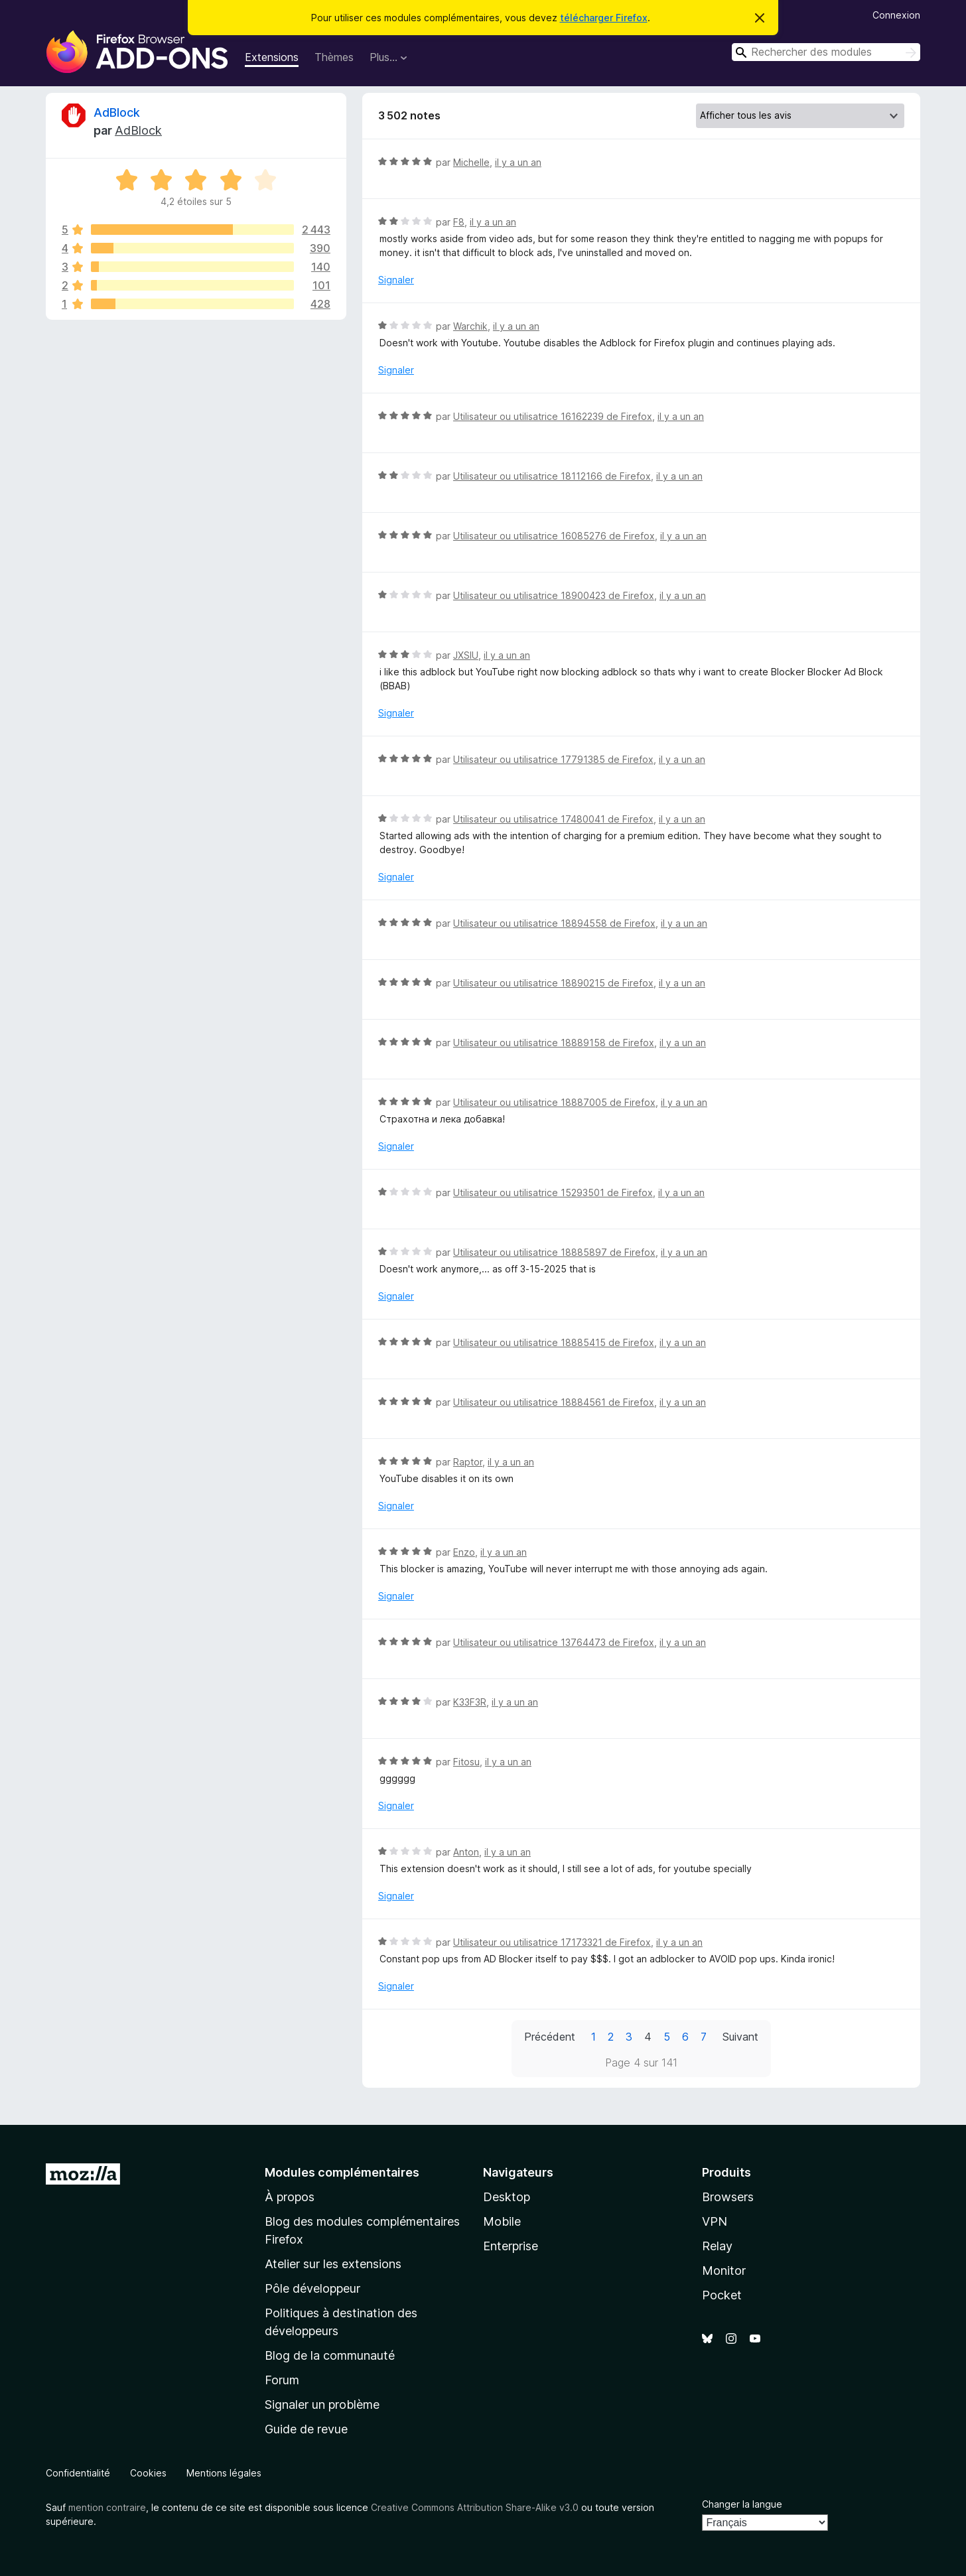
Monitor (724, 2270)
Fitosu (466, 1761)
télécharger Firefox (604, 17)
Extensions (272, 57)
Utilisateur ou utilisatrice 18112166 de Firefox (552, 476)
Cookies (148, 2472)
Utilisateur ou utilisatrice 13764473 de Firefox (553, 1642)
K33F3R (469, 1702)
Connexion (896, 15)
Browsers (728, 2197)
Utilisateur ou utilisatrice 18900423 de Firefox (553, 595)
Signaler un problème (322, 2404)
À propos (289, 2197)
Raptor (467, 1461)
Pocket (722, 2295)
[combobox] (826, 52)
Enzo (464, 1552)
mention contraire (107, 2507)
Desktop (506, 2197)
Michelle (471, 162)
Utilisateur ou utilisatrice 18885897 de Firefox (554, 1252)
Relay (717, 2246)
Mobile (502, 2221)
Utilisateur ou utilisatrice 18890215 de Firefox (553, 982)
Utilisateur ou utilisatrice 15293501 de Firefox (553, 1192)
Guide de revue (306, 2429)
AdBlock (117, 112)
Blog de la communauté (330, 2355)
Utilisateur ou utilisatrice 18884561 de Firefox (553, 1402)
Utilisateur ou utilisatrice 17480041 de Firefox (553, 819)
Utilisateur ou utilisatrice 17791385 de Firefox (553, 759)
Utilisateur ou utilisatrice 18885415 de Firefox (553, 1342)
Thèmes (334, 57)
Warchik (470, 326)
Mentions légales (223, 2472)
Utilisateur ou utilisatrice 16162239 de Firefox (552, 416)
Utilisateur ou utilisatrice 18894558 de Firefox (554, 923)
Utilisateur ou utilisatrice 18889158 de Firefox (553, 1042)
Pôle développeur (312, 2288)
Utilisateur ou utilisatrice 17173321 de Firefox (552, 1942)
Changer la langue (742, 2504)
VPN (714, 2221)
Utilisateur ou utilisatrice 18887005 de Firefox (554, 1102)
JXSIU (465, 655)
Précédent (549, 2036)
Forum (282, 2380)
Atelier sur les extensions (333, 2264)
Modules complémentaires (342, 2172)
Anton (466, 1852)
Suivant (740, 2036)
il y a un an (518, 162)
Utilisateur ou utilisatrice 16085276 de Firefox (554, 535)
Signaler (396, 279)
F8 (458, 222)
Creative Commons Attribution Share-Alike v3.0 (475, 2507)
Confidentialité (78, 2472)
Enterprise (510, 2246)
